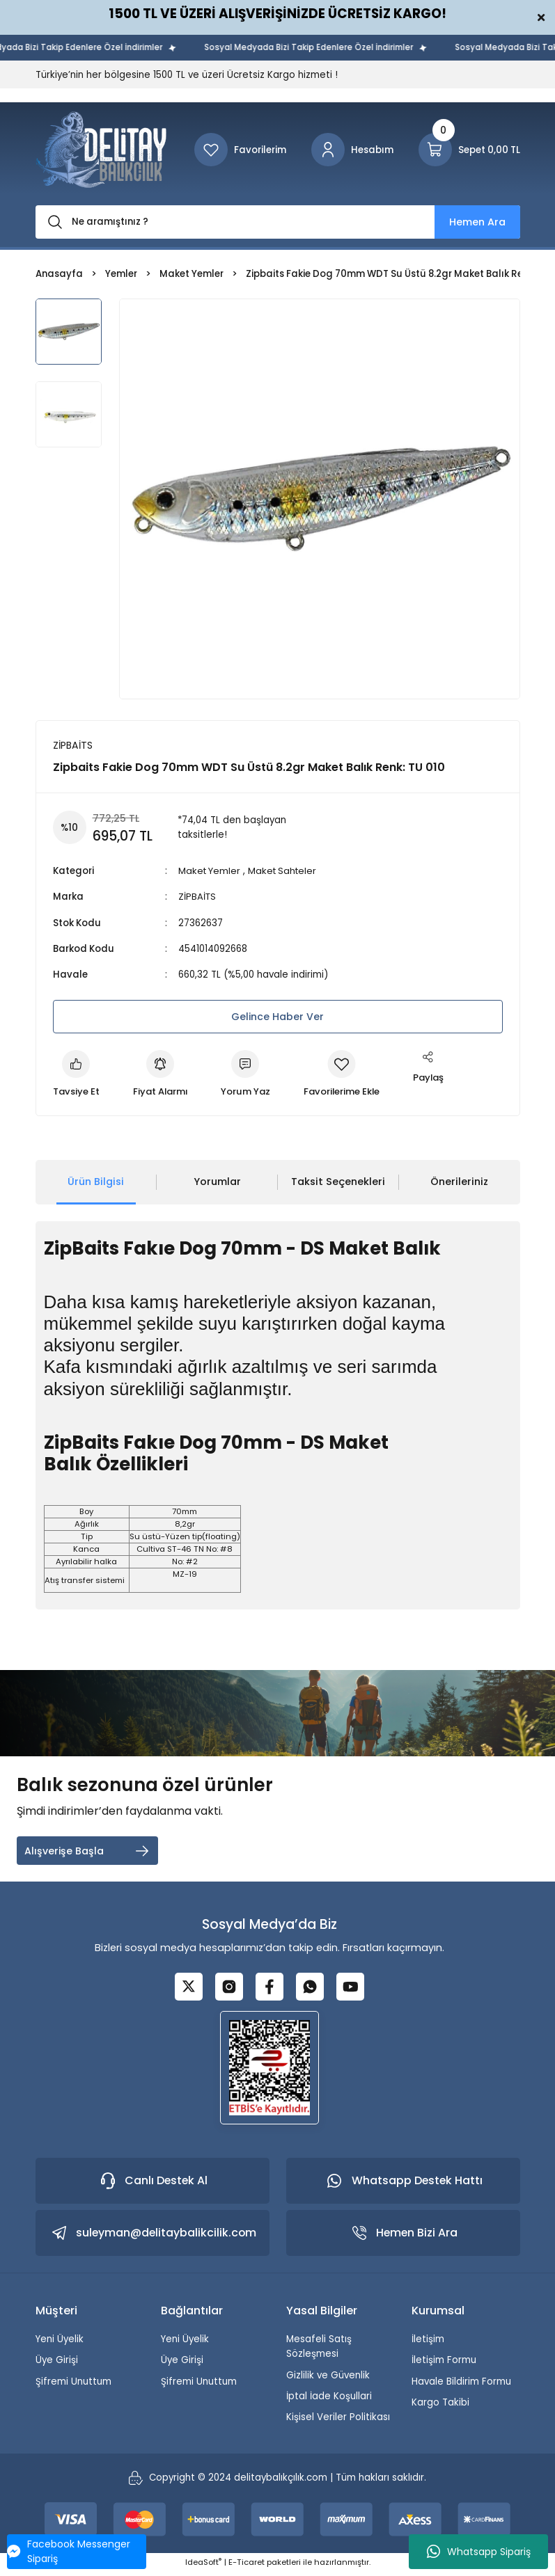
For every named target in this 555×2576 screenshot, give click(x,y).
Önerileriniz (459, 1182)
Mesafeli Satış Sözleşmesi (319, 2350)
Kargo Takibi (440, 2406)
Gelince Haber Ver (278, 1017)
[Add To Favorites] (347, 1075)
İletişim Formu (444, 2364)
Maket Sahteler (286, 870)
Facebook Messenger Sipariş (68, 2551)
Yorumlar (217, 1182)
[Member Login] (352, 149)
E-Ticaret (246, 2566)
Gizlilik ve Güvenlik (328, 2379)
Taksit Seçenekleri (338, 1182)
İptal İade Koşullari (329, 2400)
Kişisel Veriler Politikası (338, 2421)
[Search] (278, 222)
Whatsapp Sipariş (479, 2551)
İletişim (428, 2343)
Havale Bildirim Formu (461, 2385)
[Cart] (469, 149)
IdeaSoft (203, 2566)
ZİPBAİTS (197, 897)
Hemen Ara (477, 222)
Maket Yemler (210, 870)
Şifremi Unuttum (73, 2385)
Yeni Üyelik (60, 2343)
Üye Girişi (57, 2364)
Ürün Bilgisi (96, 1182)
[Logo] (101, 150)
